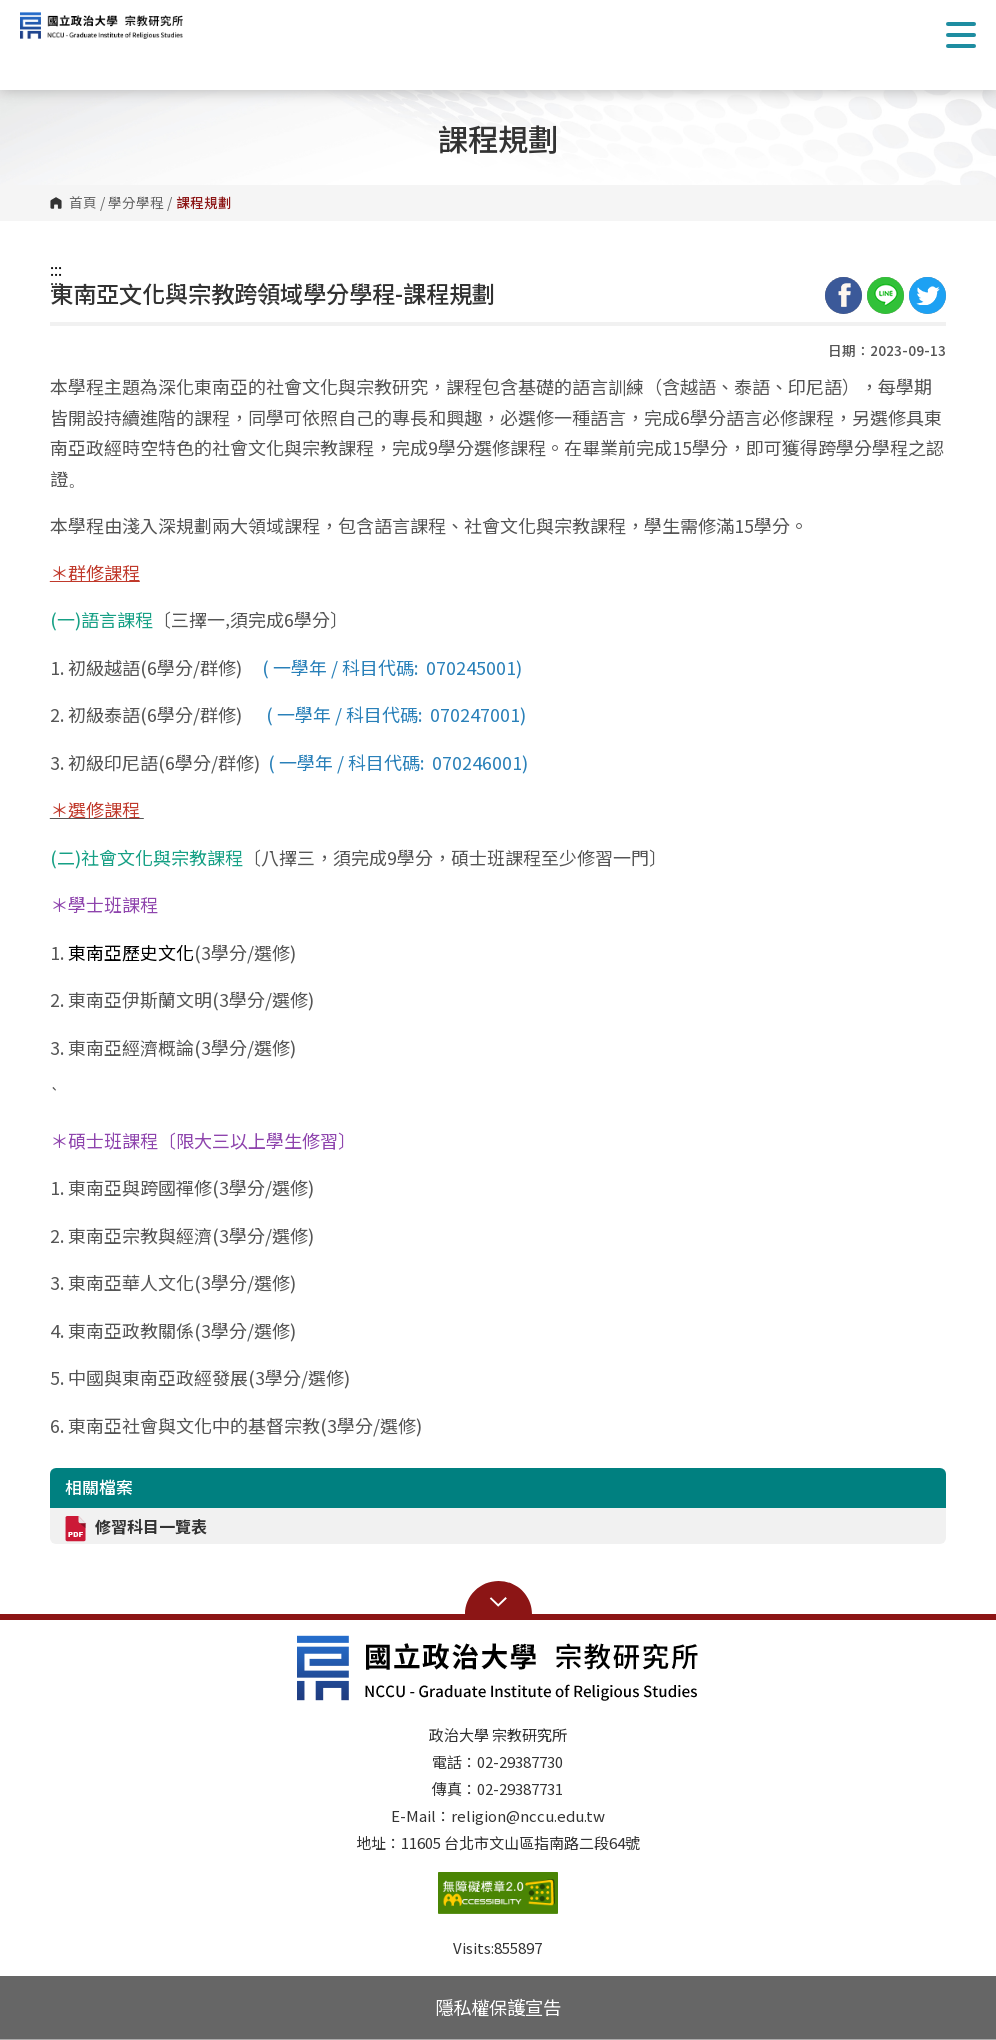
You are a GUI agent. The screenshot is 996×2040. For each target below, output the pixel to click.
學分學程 (136, 203)
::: (56, 269)
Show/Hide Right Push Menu (961, 35)
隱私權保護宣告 (498, 2007)
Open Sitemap (498, 1600)
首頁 (83, 203)
